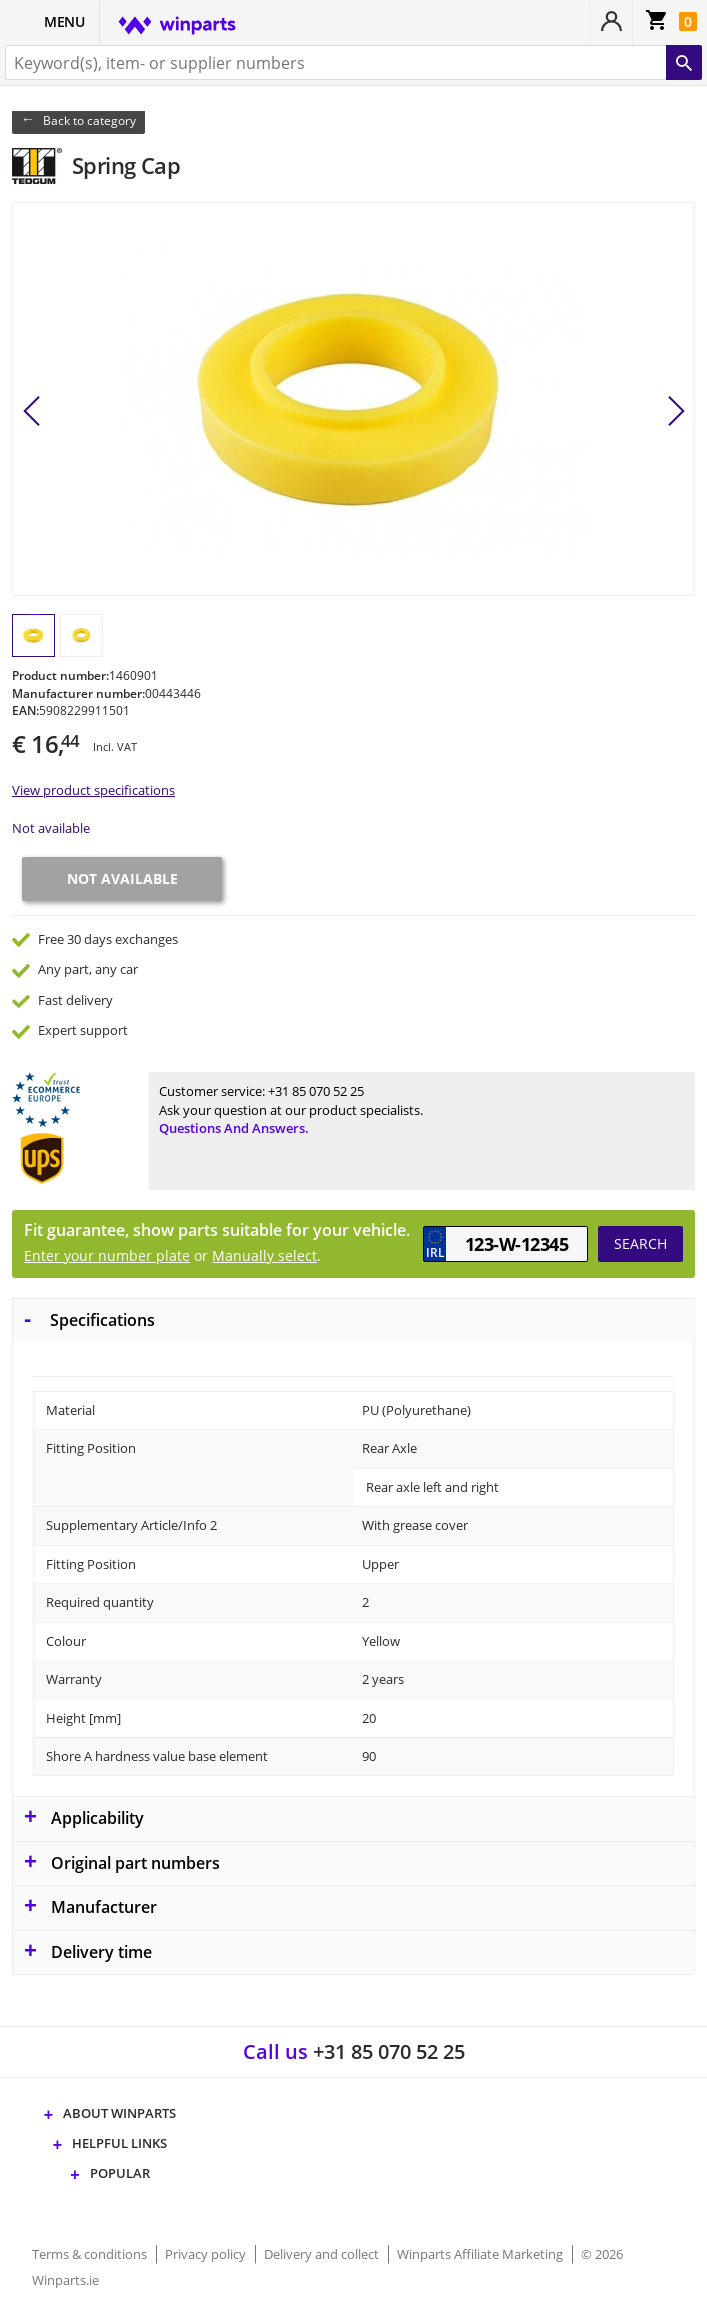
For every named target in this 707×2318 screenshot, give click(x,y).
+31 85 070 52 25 (316, 1091)
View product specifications (93, 790)
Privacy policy (207, 2254)
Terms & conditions (91, 2254)
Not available (51, 828)
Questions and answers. (234, 1128)
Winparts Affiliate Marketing (481, 2254)
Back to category (89, 120)
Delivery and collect (323, 2254)
